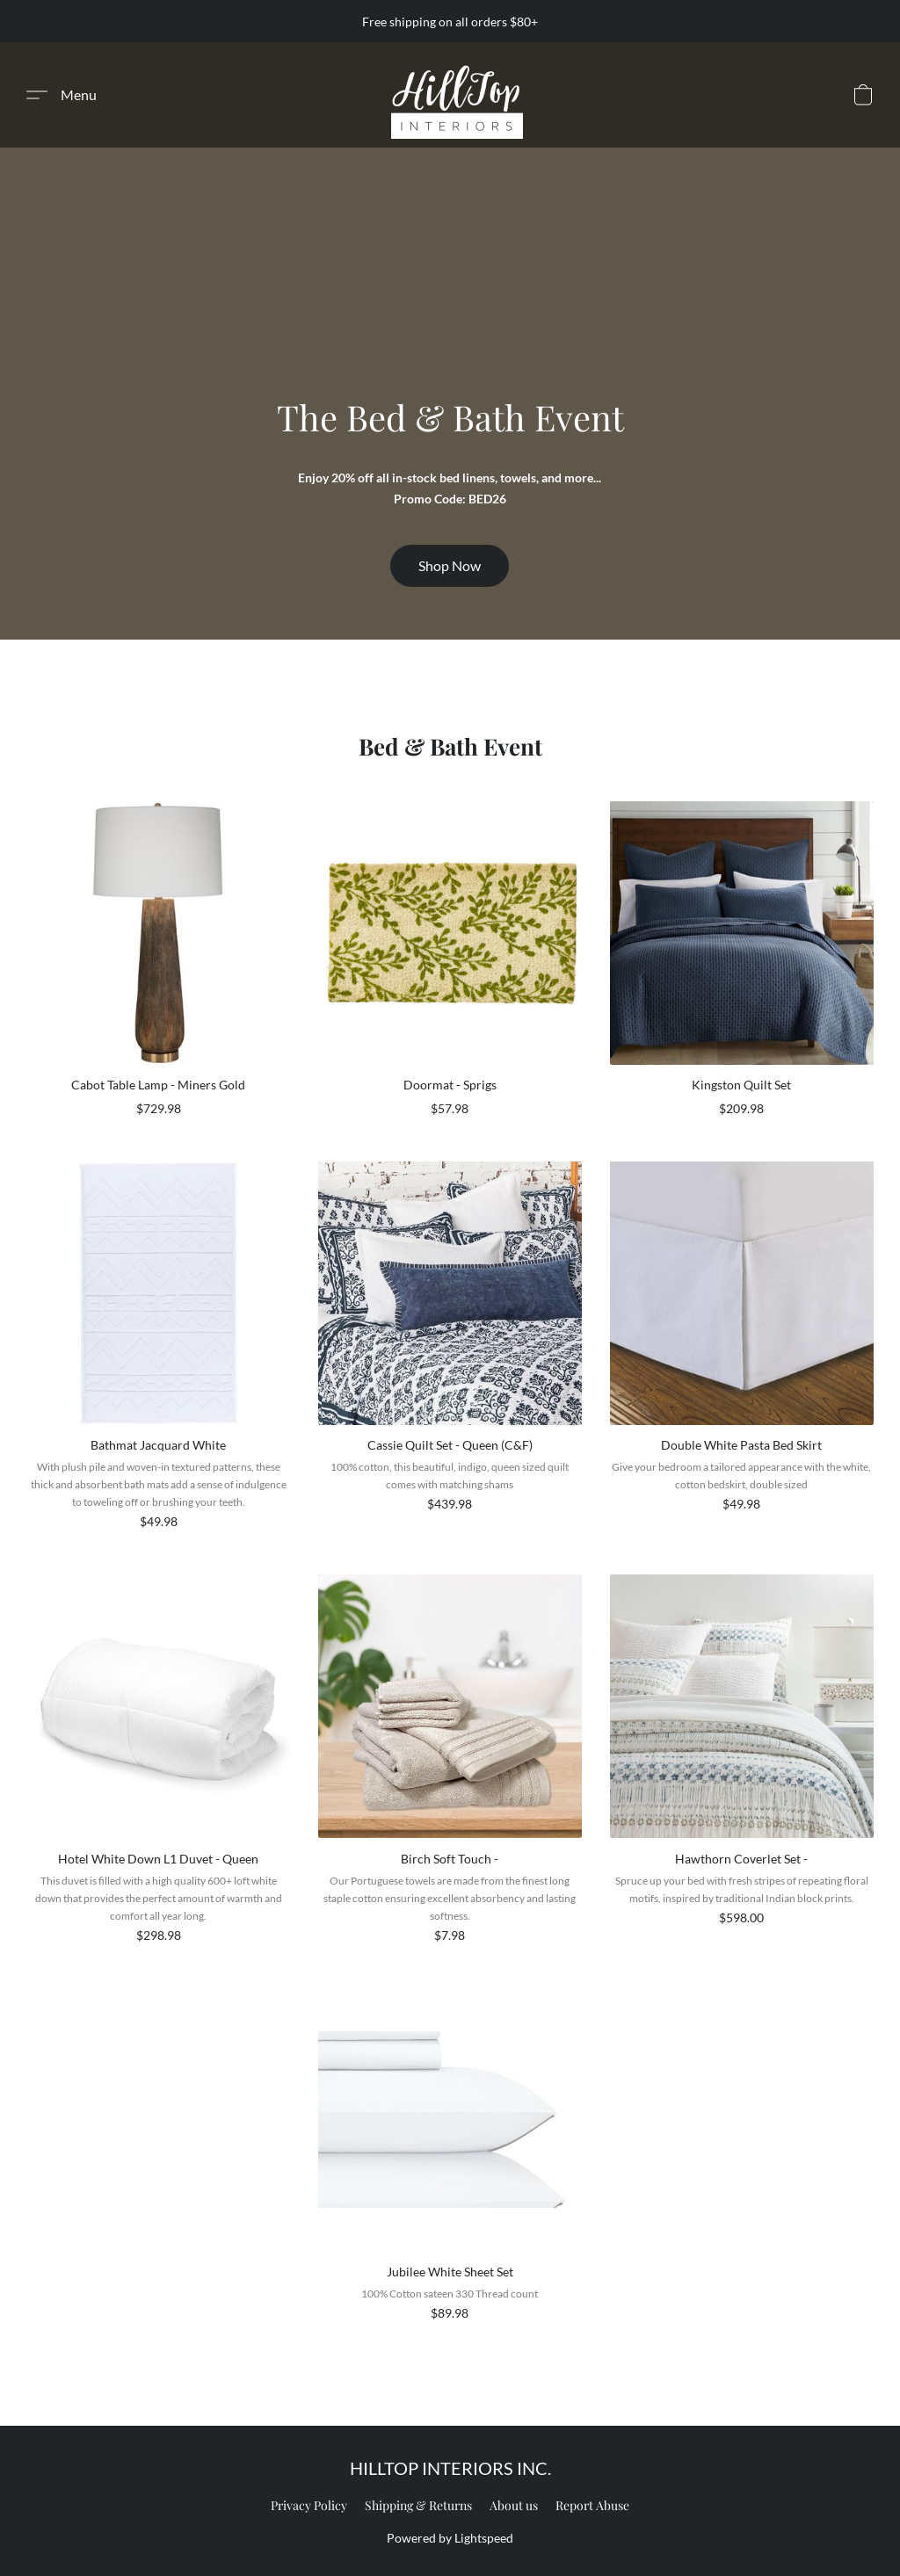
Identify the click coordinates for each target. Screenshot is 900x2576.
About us (514, 2505)
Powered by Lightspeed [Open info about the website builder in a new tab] (450, 2537)
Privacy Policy (309, 2505)
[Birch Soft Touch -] (450, 1766)
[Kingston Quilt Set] (742, 967)
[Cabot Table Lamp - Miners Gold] (158, 967)
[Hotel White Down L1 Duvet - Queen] (158, 1766)
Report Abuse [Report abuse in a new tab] (592, 2505)
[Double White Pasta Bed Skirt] (742, 1353)
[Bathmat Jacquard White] (158, 1353)
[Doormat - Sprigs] (450, 967)
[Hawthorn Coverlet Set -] (742, 1766)
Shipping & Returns (418, 2505)
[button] (457, 95)
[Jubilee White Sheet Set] (450, 2163)
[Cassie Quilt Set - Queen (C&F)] (450, 1353)
